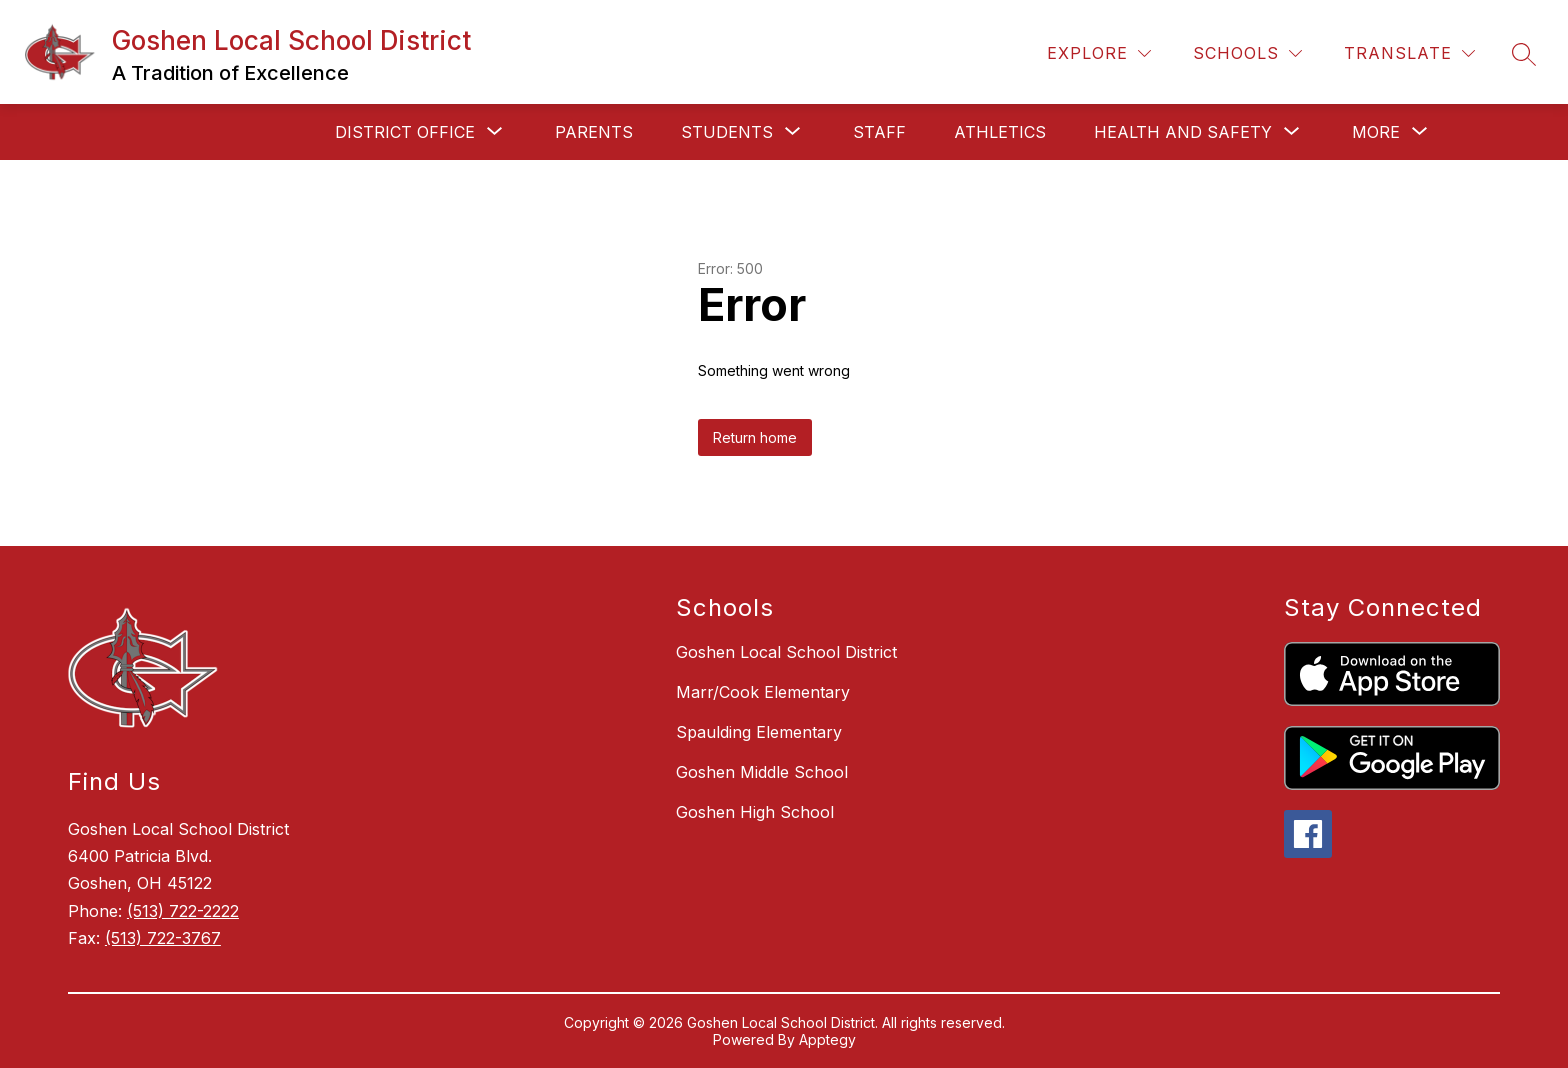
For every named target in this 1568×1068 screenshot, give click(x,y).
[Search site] (1524, 54)
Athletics (1000, 132)
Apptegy (827, 1039)
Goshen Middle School (762, 772)
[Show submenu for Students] (727, 132)
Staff (879, 132)
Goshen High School (755, 812)
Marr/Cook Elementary (763, 692)
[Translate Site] (1409, 53)
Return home (755, 437)
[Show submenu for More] (1376, 132)
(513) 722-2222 (183, 911)
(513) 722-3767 (163, 938)
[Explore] (1099, 53)
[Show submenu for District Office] (405, 132)
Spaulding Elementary (759, 732)
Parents (594, 132)
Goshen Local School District (786, 652)
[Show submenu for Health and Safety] (1183, 132)
